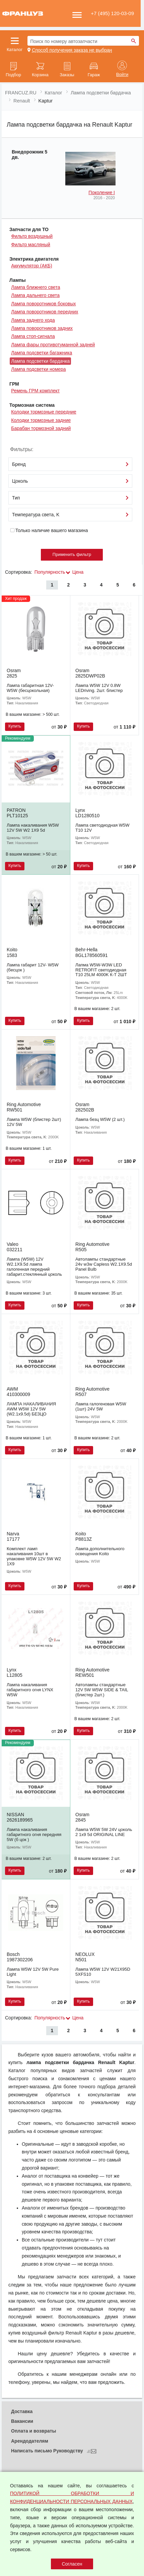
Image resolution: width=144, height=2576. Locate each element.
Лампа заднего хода (33, 320)
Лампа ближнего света (35, 287)
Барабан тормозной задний (41, 428)
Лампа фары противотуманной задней (53, 344)
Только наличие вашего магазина (49, 530)
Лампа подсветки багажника (41, 352)
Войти (122, 74)
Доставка (21, 2411)
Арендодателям (29, 2441)
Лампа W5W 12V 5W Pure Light (33, 1972)
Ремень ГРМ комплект (35, 390)
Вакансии (22, 2421)
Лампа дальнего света (35, 295)
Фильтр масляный (30, 244)
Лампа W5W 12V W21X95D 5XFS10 (102, 1972)
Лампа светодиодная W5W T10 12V (102, 828)
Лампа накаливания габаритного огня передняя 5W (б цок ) (34, 1834)
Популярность (49, 572)
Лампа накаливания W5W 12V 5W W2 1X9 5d (33, 828)
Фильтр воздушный (32, 236)
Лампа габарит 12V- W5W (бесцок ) (33, 967)
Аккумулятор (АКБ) (31, 265)
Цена (78, 572)
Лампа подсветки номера (38, 369)
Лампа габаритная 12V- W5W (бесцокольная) (30, 688)
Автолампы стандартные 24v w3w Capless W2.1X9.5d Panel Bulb (103, 1264)
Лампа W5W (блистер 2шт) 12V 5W (34, 1122)
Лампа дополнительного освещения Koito (99, 1551)
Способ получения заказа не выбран (72, 50)
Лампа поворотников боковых (43, 303)
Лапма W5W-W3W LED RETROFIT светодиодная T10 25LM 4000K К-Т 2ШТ (101, 969)
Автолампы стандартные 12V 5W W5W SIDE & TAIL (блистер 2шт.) (101, 1689)
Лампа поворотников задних (42, 328)
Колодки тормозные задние (41, 420)
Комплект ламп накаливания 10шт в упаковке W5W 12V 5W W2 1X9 (34, 1556)
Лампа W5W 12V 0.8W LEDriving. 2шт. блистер (99, 688)
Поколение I (101, 192)
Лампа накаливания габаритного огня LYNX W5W (30, 1689)
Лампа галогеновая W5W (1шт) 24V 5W (100, 1406)
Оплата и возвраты (33, 2431)
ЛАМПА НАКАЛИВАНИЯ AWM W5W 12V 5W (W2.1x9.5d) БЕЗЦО (31, 1408)
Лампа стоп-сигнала (33, 336)
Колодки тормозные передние (43, 411)
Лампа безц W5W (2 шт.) (100, 1119)
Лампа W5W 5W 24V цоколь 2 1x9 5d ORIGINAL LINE (103, 1832)
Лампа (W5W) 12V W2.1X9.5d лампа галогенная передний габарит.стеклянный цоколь (34, 1267)
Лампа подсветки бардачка (40, 361)
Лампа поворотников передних (44, 311)
